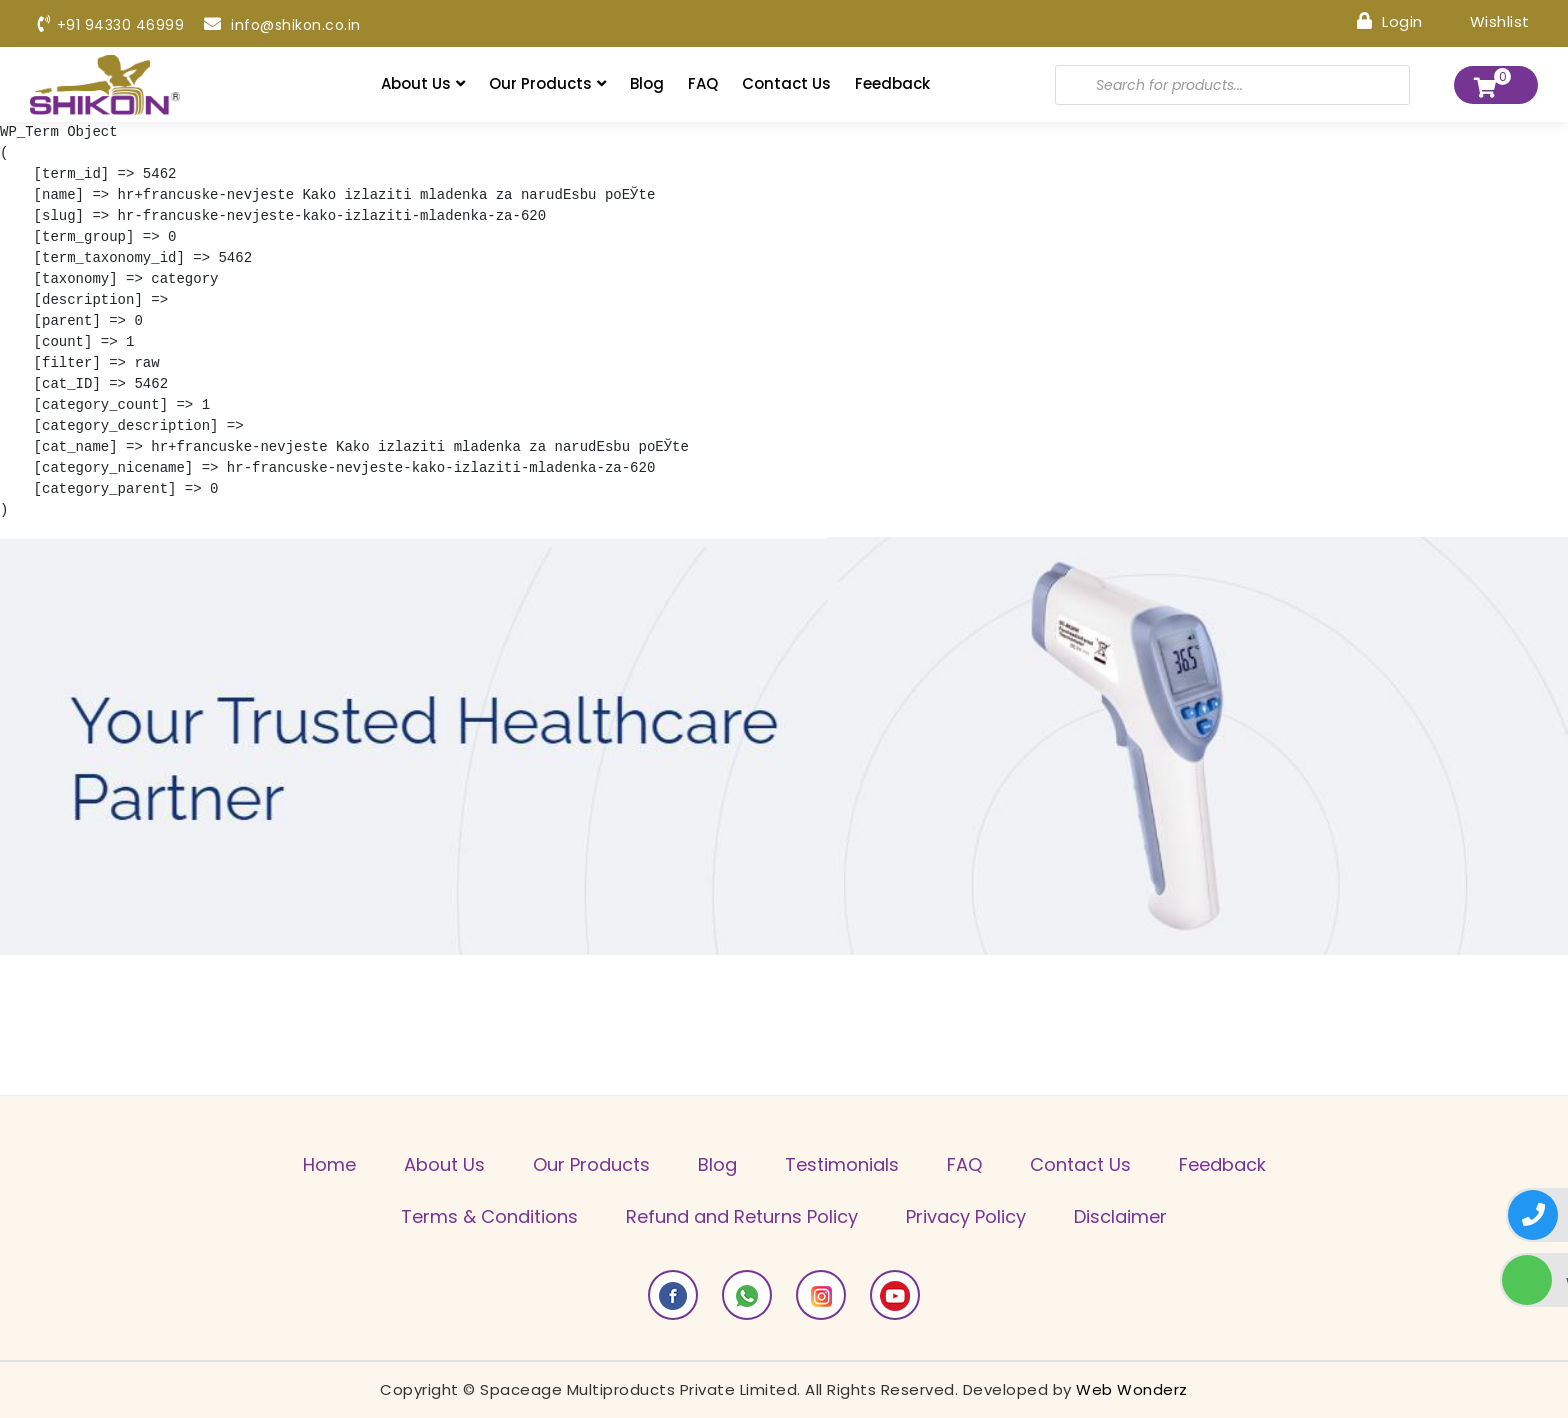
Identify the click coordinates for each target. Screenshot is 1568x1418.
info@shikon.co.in (282, 25)
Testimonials (842, 1164)
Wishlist (1486, 20)
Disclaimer (1120, 1216)
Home (329, 1164)
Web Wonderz (1132, 1389)
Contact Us (786, 83)
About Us (423, 83)
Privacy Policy (966, 1216)
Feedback (892, 83)
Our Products (547, 83)
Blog (647, 83)
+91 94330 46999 (111, 25)
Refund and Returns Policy (742, 1216)
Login (1390, 20)
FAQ (703, 83)
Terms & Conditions (489, 1216)
